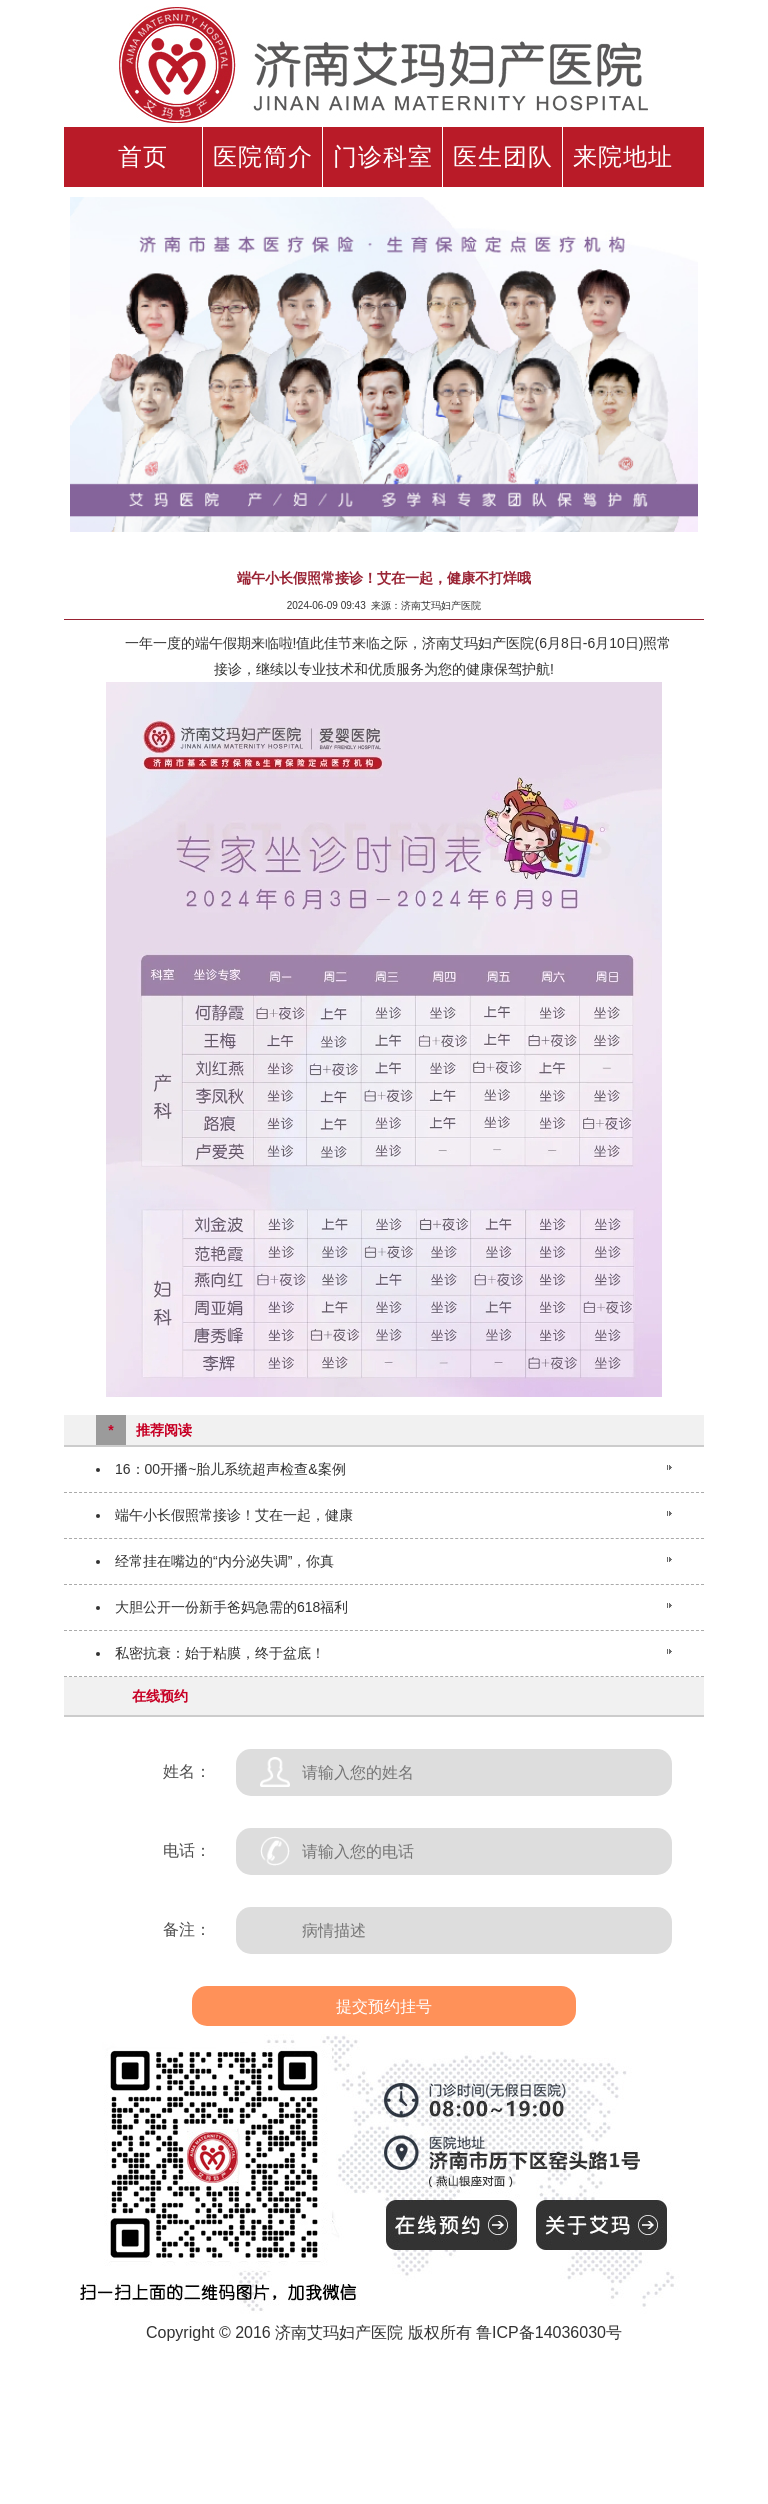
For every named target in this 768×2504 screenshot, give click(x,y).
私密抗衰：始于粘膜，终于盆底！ (220, 1653)
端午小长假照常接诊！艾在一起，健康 (234, 1515)
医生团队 (503, 157)
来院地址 (623, 157)
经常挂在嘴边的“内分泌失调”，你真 (224, 1561)
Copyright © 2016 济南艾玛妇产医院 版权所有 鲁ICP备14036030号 (384, 2332)
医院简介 (263, 157)
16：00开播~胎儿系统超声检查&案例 (230, 1469)
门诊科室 (383, 157)
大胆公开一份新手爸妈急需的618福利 (231, 1607)
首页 (143, 157)
